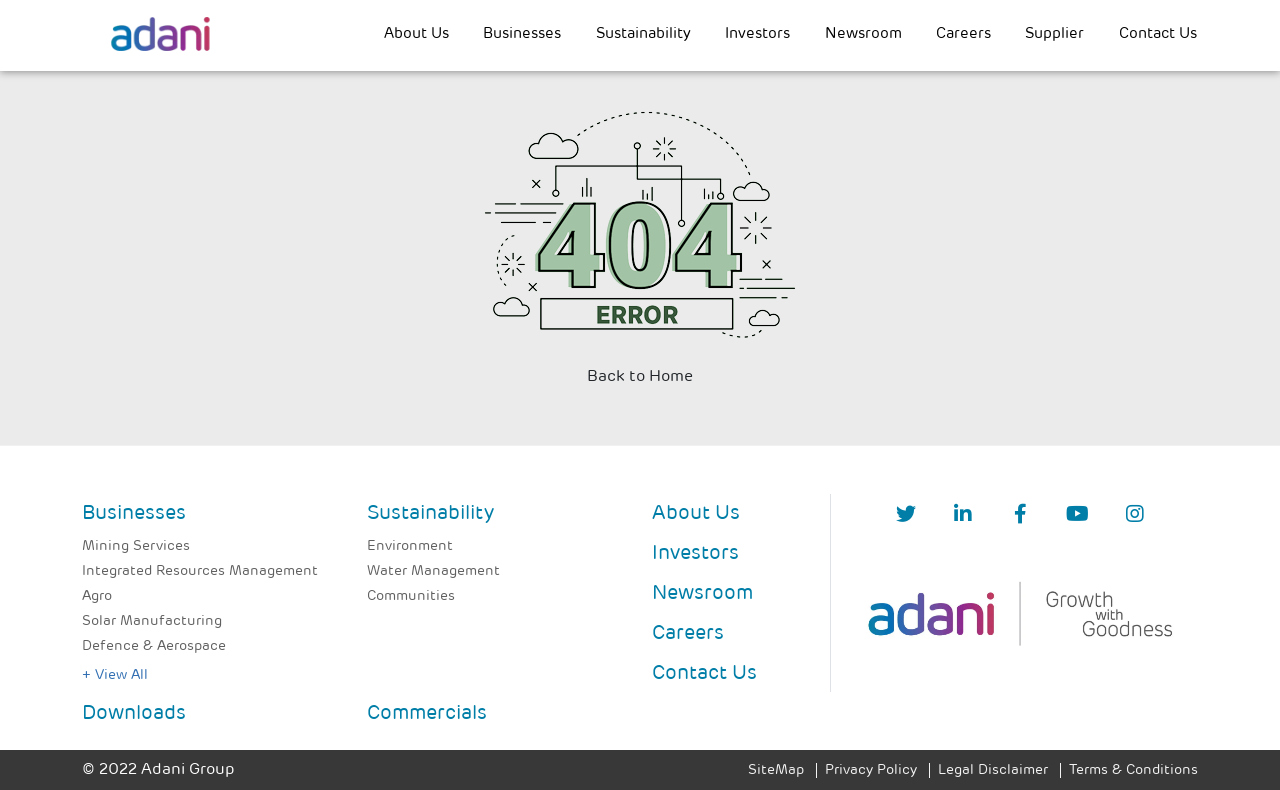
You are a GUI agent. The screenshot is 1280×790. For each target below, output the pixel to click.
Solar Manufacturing (152, 621)
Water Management (433, 571)
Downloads (134, 714)
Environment (410, 546)
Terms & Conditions (1133, 770)
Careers (963, 34)
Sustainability (643, 34)
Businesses (522, 34)
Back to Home (640, 377)
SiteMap (776, 770)
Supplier (1054, 34)
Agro (97, 596)
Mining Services (136, 546)
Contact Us (1158, 34)
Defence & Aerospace (154, 646)
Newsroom (863, 34)
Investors (757, 34)
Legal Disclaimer (993, 770)
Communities (411, 596)
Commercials (427, 714)
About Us (416, 34)
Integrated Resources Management (200, 571)
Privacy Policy (871, 770)
